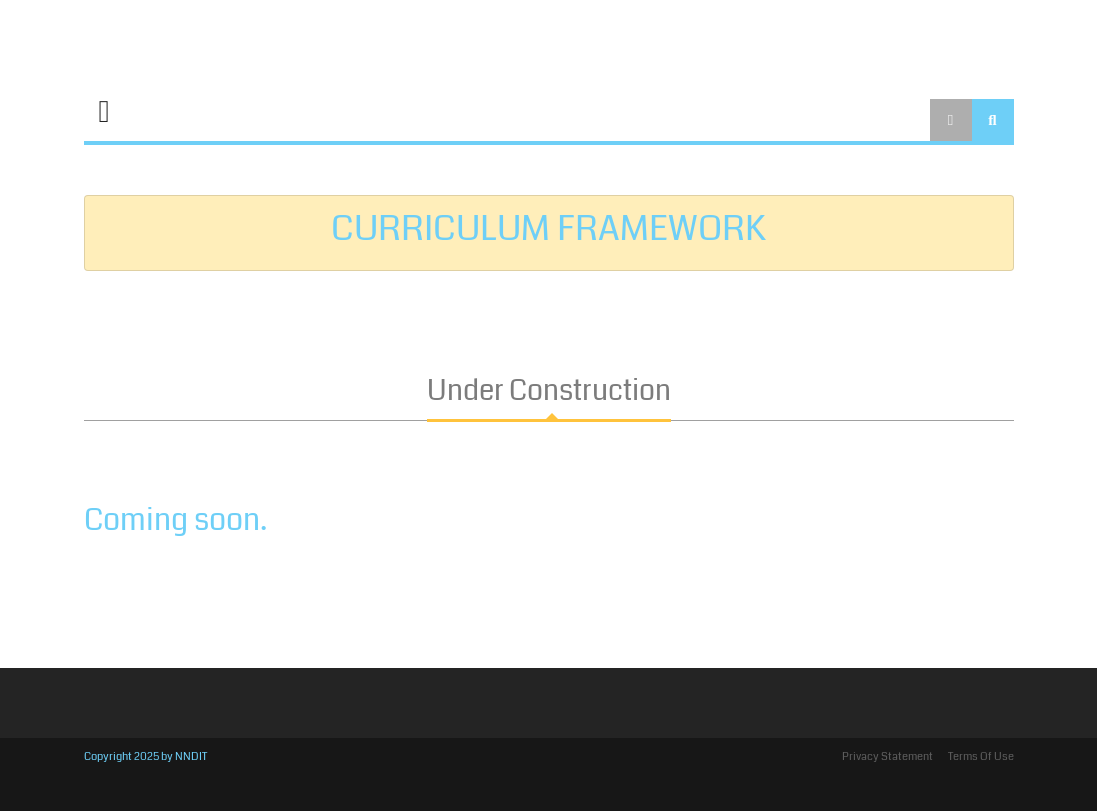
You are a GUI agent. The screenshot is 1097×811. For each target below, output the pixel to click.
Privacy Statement (887, 756)
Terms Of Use (981, 756)
